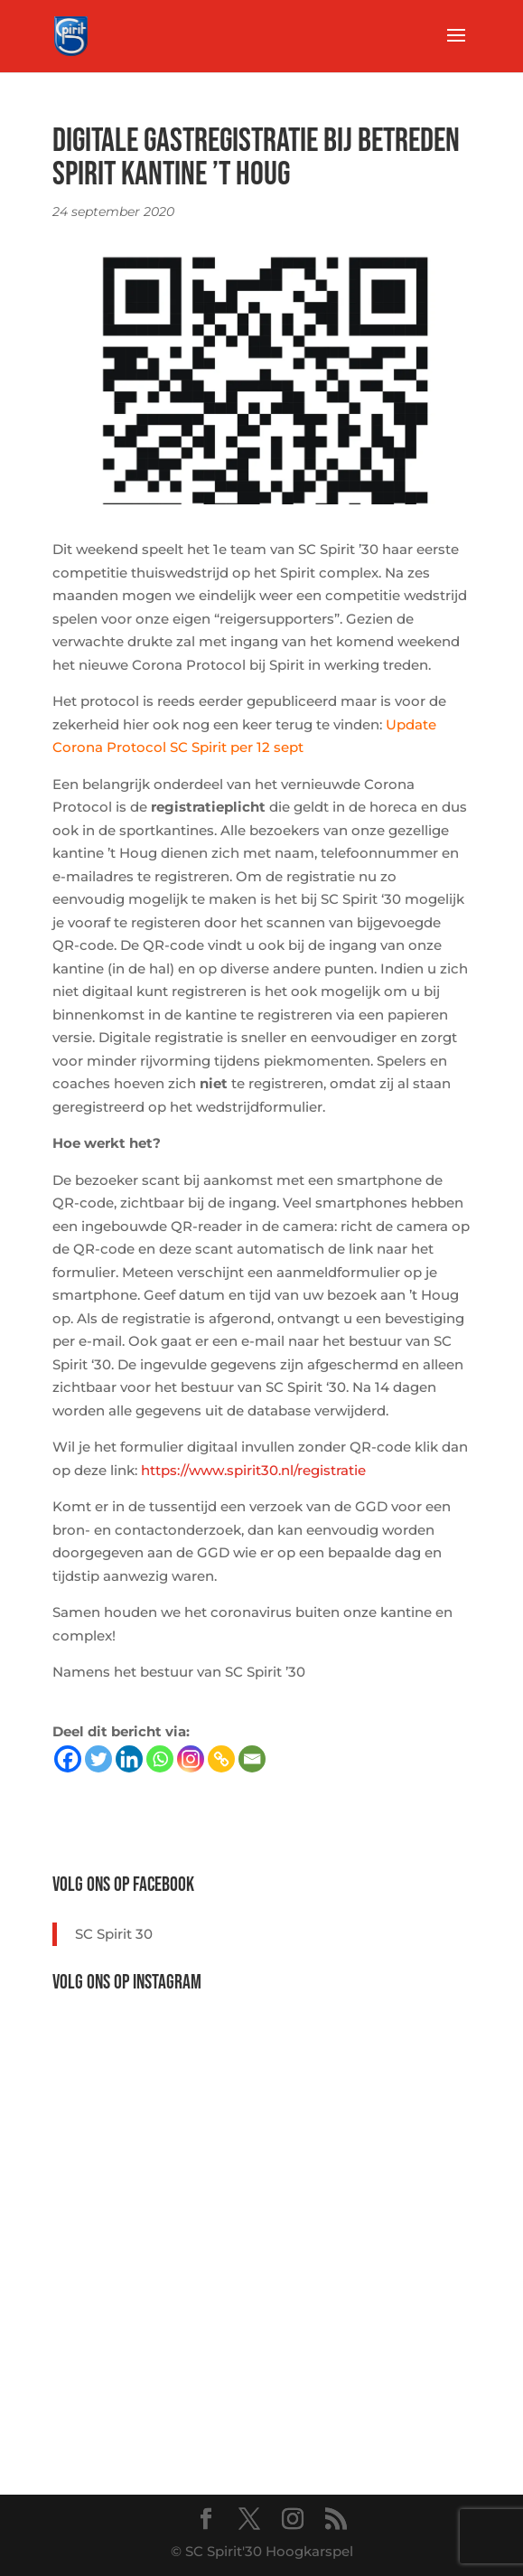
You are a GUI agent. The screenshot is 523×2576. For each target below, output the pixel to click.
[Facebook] (67, 1758)
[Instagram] (190, 1758)
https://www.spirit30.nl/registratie (253, 1470)
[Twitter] (98, 1758)
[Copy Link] (221, 1758)
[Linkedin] (129, 1758)
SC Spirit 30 (114, 1933)
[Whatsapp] (159, 1758)
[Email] (252, 1758)
